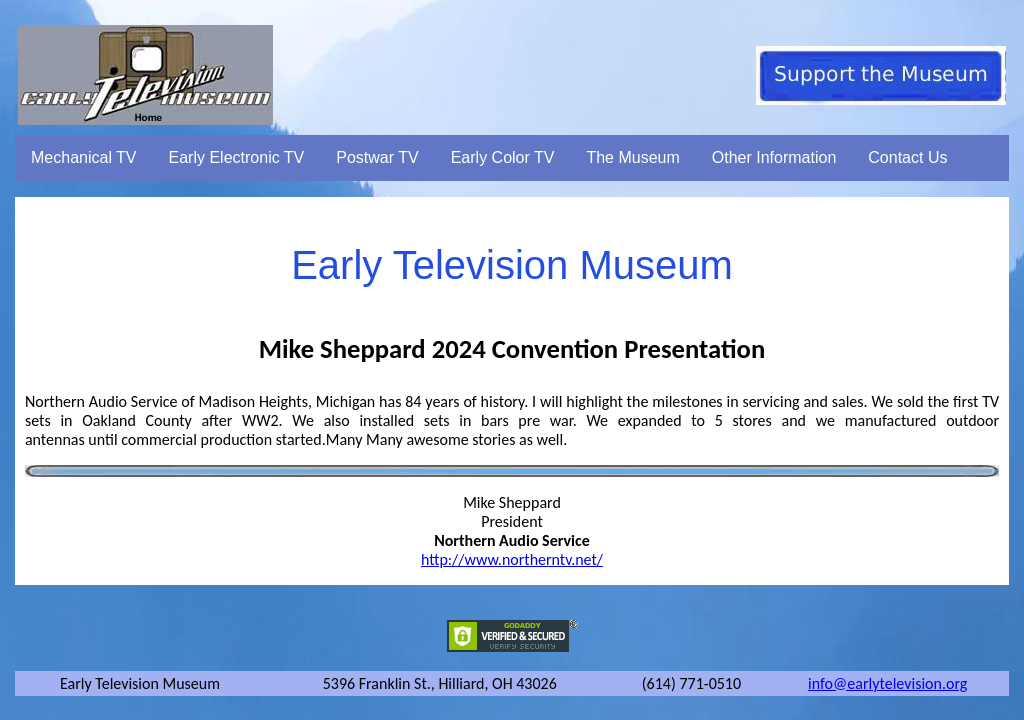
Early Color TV (503, 157)
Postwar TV (377, 157)
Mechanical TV (84, 157)
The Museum (632, 157)
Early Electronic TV (237, 157)
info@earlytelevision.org (887, 683)
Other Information (774, 157)
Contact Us (907, 157)
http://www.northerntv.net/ (512, 559)
